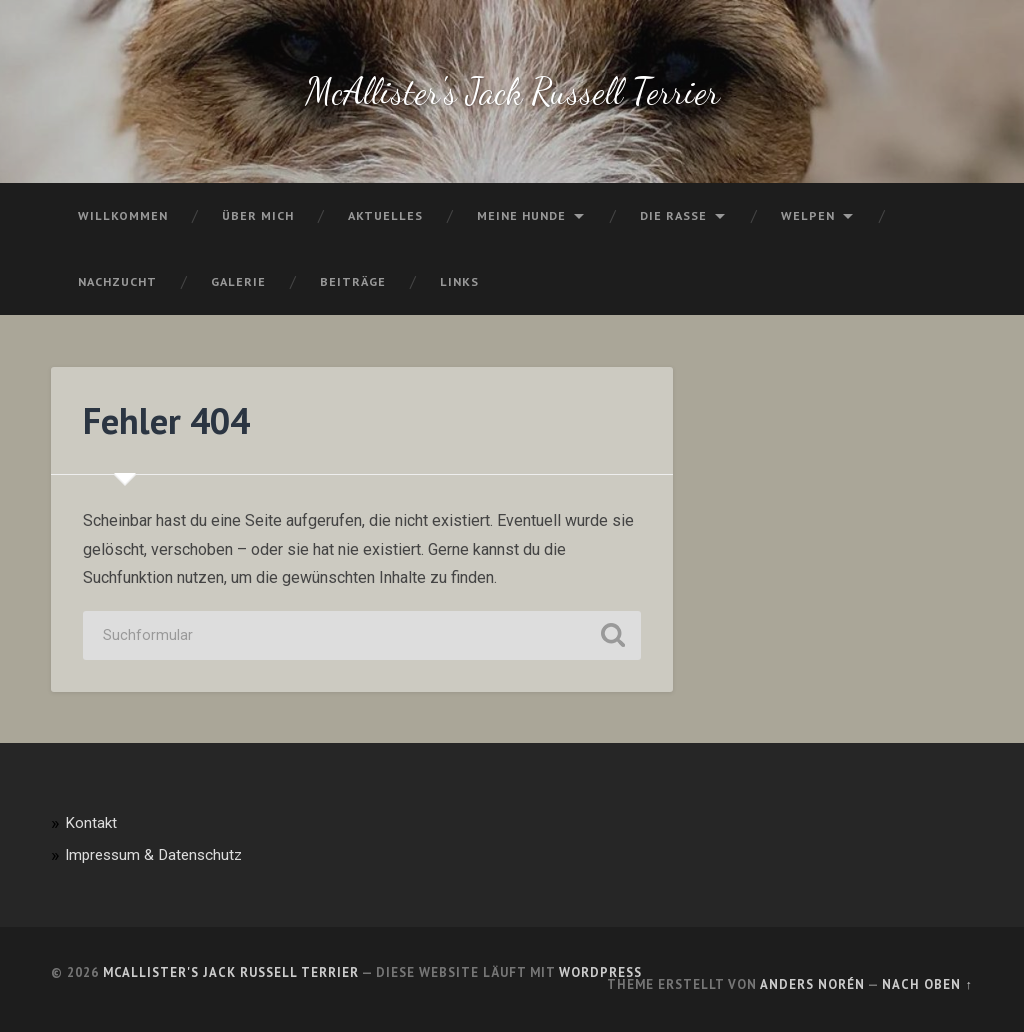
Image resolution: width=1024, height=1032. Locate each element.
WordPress (600, 972)
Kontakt (91, 823)
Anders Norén (812, 984)
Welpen (808, 215)
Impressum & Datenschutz (153, 855)
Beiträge (353, 281)
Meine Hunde (521, 215)
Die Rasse (673, 215)
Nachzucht (117, 281)
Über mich (258, 215)
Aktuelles (385, 215)
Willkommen (123, 215)
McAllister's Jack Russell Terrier (512, 91)
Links (459, 281)
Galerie (238, 281)
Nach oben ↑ (927, 984)
